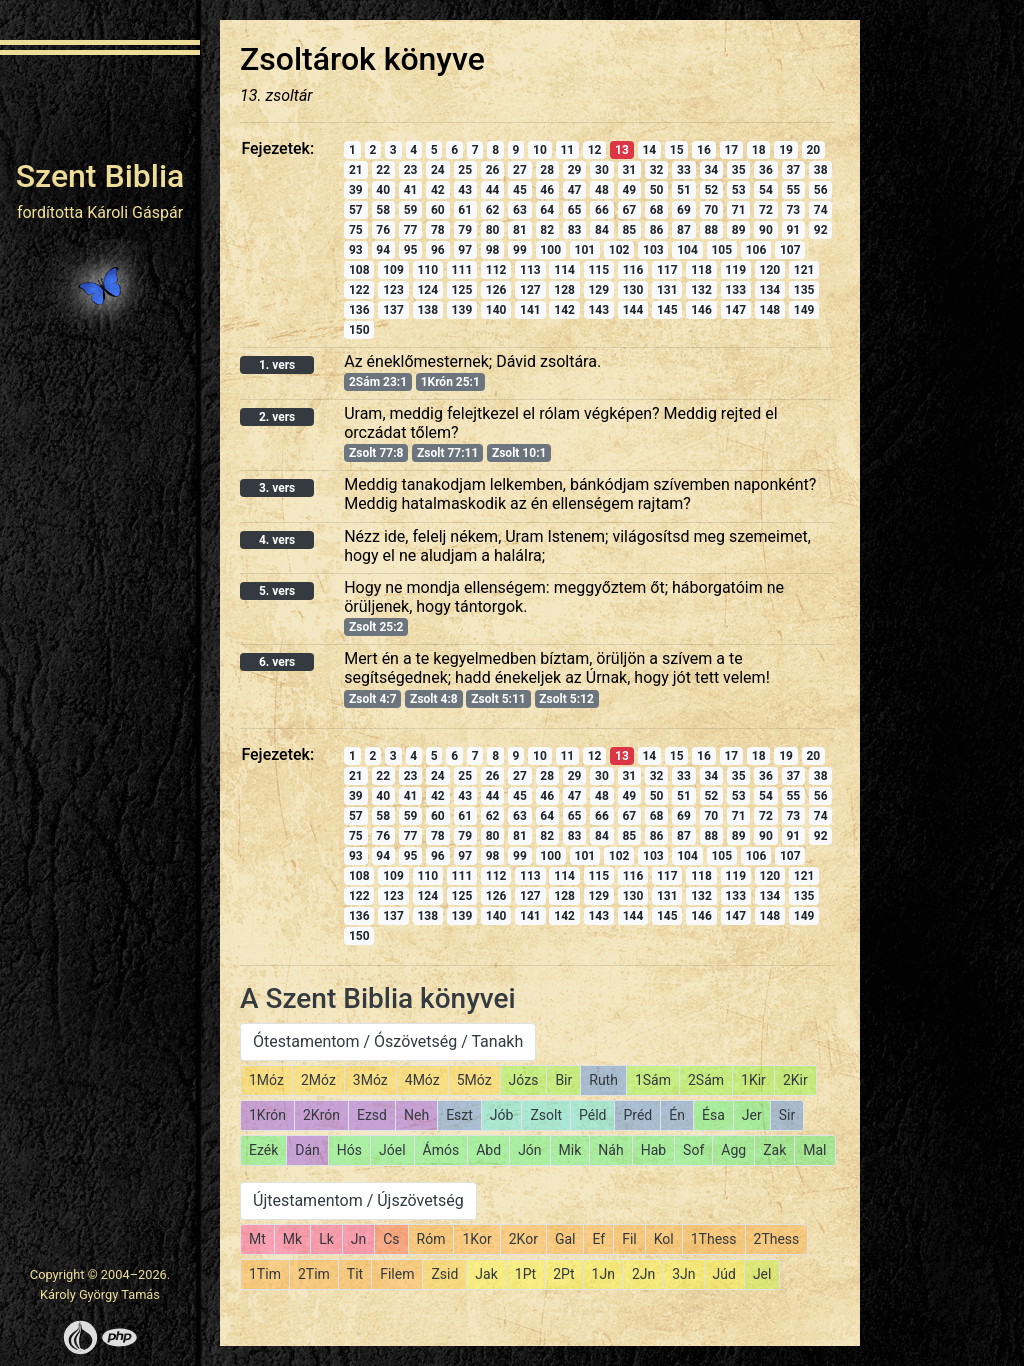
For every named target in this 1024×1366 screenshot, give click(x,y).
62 (493, 210)
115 (598, 270)
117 (667, 270)
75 (356, 230)
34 (711, 170)
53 (739, 190)
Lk (326, 1239)
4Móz (422, 1080)
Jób (502, 1115)
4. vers (277, 540)
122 (359, 290)
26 (493, 170)
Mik (570, 1150)
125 (462, 290)
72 (766, 210)
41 (411, 190)
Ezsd (372, 1115)
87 (684, 230)
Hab (653, 1150)
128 (564, 290)
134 (770, 290)
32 (657, 170)
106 (756, 250)
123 (393, 290)
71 (739, 210)
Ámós (441, 1150)
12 (595, 150)
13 (622, 150)
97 (465, 250)
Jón (529, 1150)
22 (383, 170)
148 (770, 310)
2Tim (314, 1274)
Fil (629, 1239)
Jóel (392, 1150)
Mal (814, 1150)
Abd (488, 1150)
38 (821, 170)
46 (547, 190)
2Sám (706, 1080)
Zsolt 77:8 (376, 453)
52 (711, 190)
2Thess (777, 1239)
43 (465, 190)
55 (793, 190)
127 (530, 290)
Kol (664, 1239)
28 (547, 170)
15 (677, 150)
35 (739, 170)
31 (629, 170)
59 (411, 210)
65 (575, 210)
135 (804, 290)
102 (619, 250)
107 (790, 250)
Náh (610, 1150)
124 (427, 290)
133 (735, 290)
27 (520, 170)
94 (383, 250)
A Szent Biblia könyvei (378, 998)
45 (520, 190)
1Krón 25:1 (450, 382)
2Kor (523, 1239)
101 (585, 250)
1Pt (525, 1274)
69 (684, 210)
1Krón (267, 1115)
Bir (563, 1080)
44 (493, 190)
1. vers (277, 365)
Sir (787, 1115)
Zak (774, 1150)
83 (575, 230)
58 (383, 210)
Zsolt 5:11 (498, 699)
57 (356, 210)
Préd (637, 1115)
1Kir (753, 1080)
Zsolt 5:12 (566, 699)
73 (793, 210)
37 (793, 170)
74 (821, 210)
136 (359, 310)
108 (359, 270)
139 (462, 310)
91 (793, 230)
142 (564, 310)
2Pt (563, 1274)
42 (438, 190)
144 (633, 310)
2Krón (321, 1115)
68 (657, 210)
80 (493, 230)
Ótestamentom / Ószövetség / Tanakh (388, 1041)
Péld (592, 1115)
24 (438, 170)
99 (520, 250)
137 (393, 310)
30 (602, 170)
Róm (431, 1239)
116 (633, 270)
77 (411, 230)
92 (821, 230)
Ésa (713, 1115)
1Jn (603, 1274)
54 (766, 190)
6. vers (277, 662)
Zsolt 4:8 (434, 699)
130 (633, 290)
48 (602, 190)
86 (657, 230)
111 (462, 270)
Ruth (603, 1080)
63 (520, 210)
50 (657, 190)
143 (598, 310)
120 (770, 270)
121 (804, 270)
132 (701, 290)
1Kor (476, 1239)
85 (629, 230)
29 (575, 170)
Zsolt (546, 1115)
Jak (486, 1274)
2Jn (643, 1274)
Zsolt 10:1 (519, 453)
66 (602, 210)
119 (735, 270)
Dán (307, 1150)
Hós (349, 1150)
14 (649, 150)
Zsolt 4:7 (373, 699)
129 (598, 290)
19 (786, 150)
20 (813, 150)
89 (739, 230)
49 (629, 190)
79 (465, 230)
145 (667, 310)
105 (721, 250)
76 (383, 230)
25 (465, 170)
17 (731, 150)
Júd (724, 1274)
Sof (693, 1150)
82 (547, 230)
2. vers (277, 417)
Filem (397, 1274)
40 (383, 190)
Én (677, 1115)
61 (465, 210)
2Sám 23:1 (378, 382)
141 (530, 310)
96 (438, 250)
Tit (355, 1274)
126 (496, 290)
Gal (565, 1239)
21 (356, 170)
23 (411, 170)
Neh (416, 1115)
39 (356, 190)
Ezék (263, 1150)
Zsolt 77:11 (447, 453)
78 (438, 230)
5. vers (277, 591)
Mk (292, 1239)
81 (520, 230)
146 (701, 310)
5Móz (474, 1080)
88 (711, 230)
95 (411, 250)
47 (575, 190)
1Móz (266, 1080)
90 (766, 230)
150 (359, 330)
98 (493, 250)
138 (427, 310)
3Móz (370, 1080)
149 (804, 310)
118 (701, 270)
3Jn (683, 1274)
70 (711, 210)
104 (687, 250)
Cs (391, 1239)
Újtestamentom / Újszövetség (358, 1200)
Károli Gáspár (135, 212)
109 (393, 270)
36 (766, 170)
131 (667, 290)
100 (550, 250)
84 (602, 230)
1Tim (265, 1274)
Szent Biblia (100, 176)
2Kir (795, 1080)
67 (629, 210)
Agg (733, 1150)
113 (530, 270)
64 (547, 210)
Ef (598, 1239)
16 (704, 150)
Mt (257, 1239)
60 (438, 210)
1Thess (714, 1239)
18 (759, 150)
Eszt (459, 1115)
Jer (752, 1115)
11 (567, 150)
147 (735, 310)
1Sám (653, 1080)
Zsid (444, 1274)
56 (821, 190)
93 (356, 250)
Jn (358, 1239)
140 (496, 310)
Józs (524, 1080)
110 (427, 270)
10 (540, 150)
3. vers (277, 488)
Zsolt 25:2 (376, 627)
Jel (762, 1274)
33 (684, 170)
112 (496, 270)
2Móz (318, 1080)
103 (653, 250)
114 (564, 270)
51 (684, 190)
